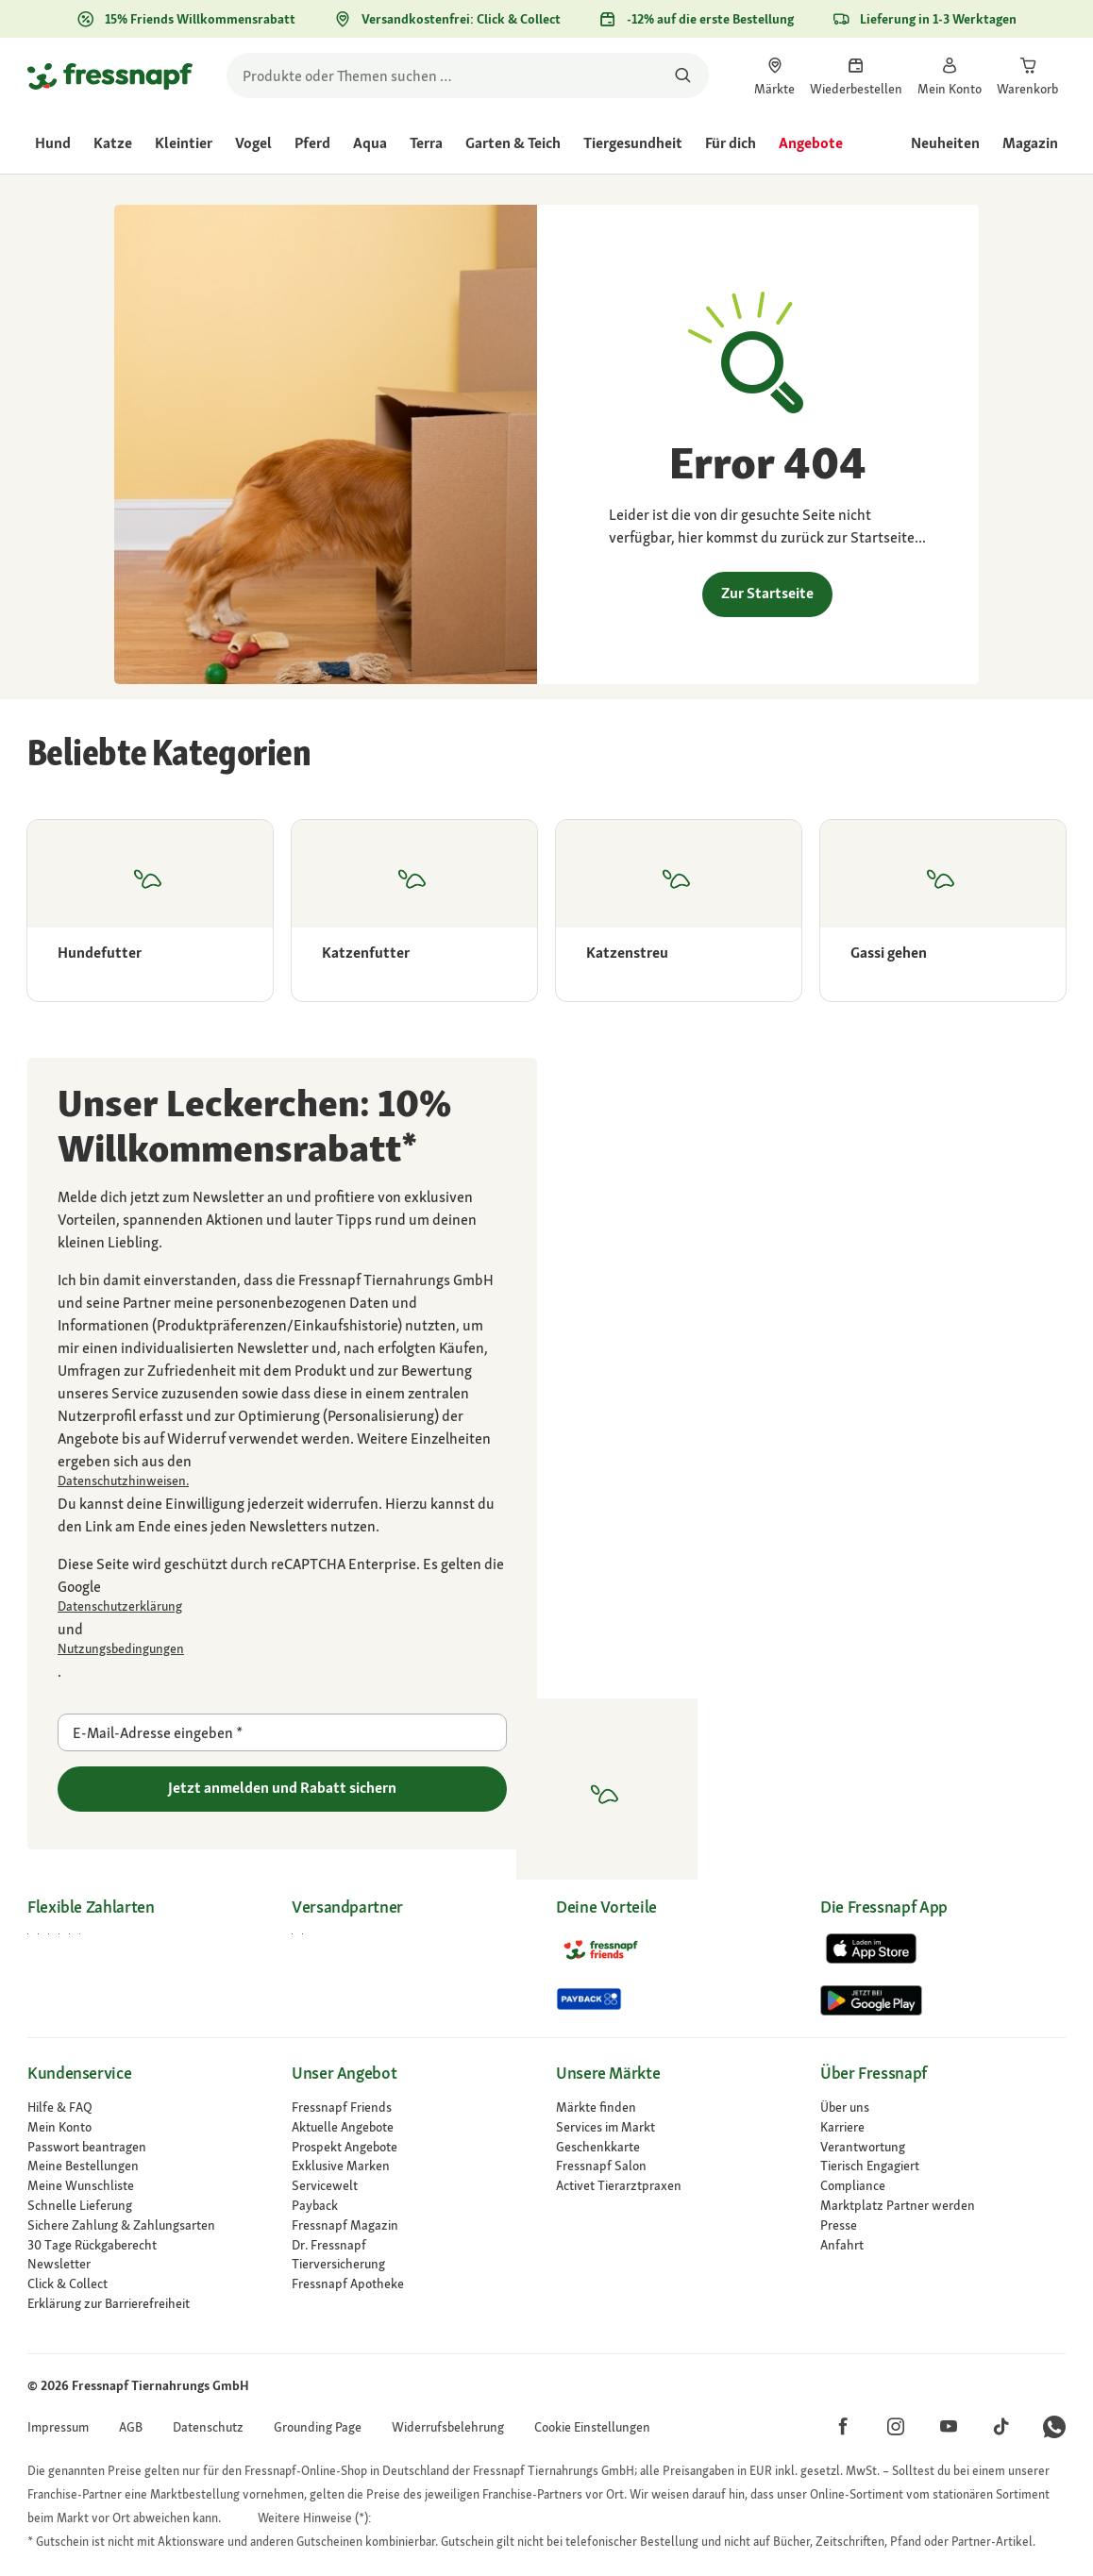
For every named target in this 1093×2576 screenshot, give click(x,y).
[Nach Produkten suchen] (683, 75)
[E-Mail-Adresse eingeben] (282, 1732)
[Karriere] (943, 2127)
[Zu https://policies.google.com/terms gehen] (282, 1649)
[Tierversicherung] (414, 2264)
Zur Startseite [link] (767, 593)
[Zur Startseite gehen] (110, 75)
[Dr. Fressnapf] (414, 2245)
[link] (774, 75)
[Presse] (943, 2225)
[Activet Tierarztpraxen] (678, 2186)
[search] (468, 75)
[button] (592, 2427)
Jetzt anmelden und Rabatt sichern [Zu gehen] (282, 1788)
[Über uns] (943, 2107)
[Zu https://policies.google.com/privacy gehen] (282, 1606)
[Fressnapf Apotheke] (414, 2284)
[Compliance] (943, 2186)
